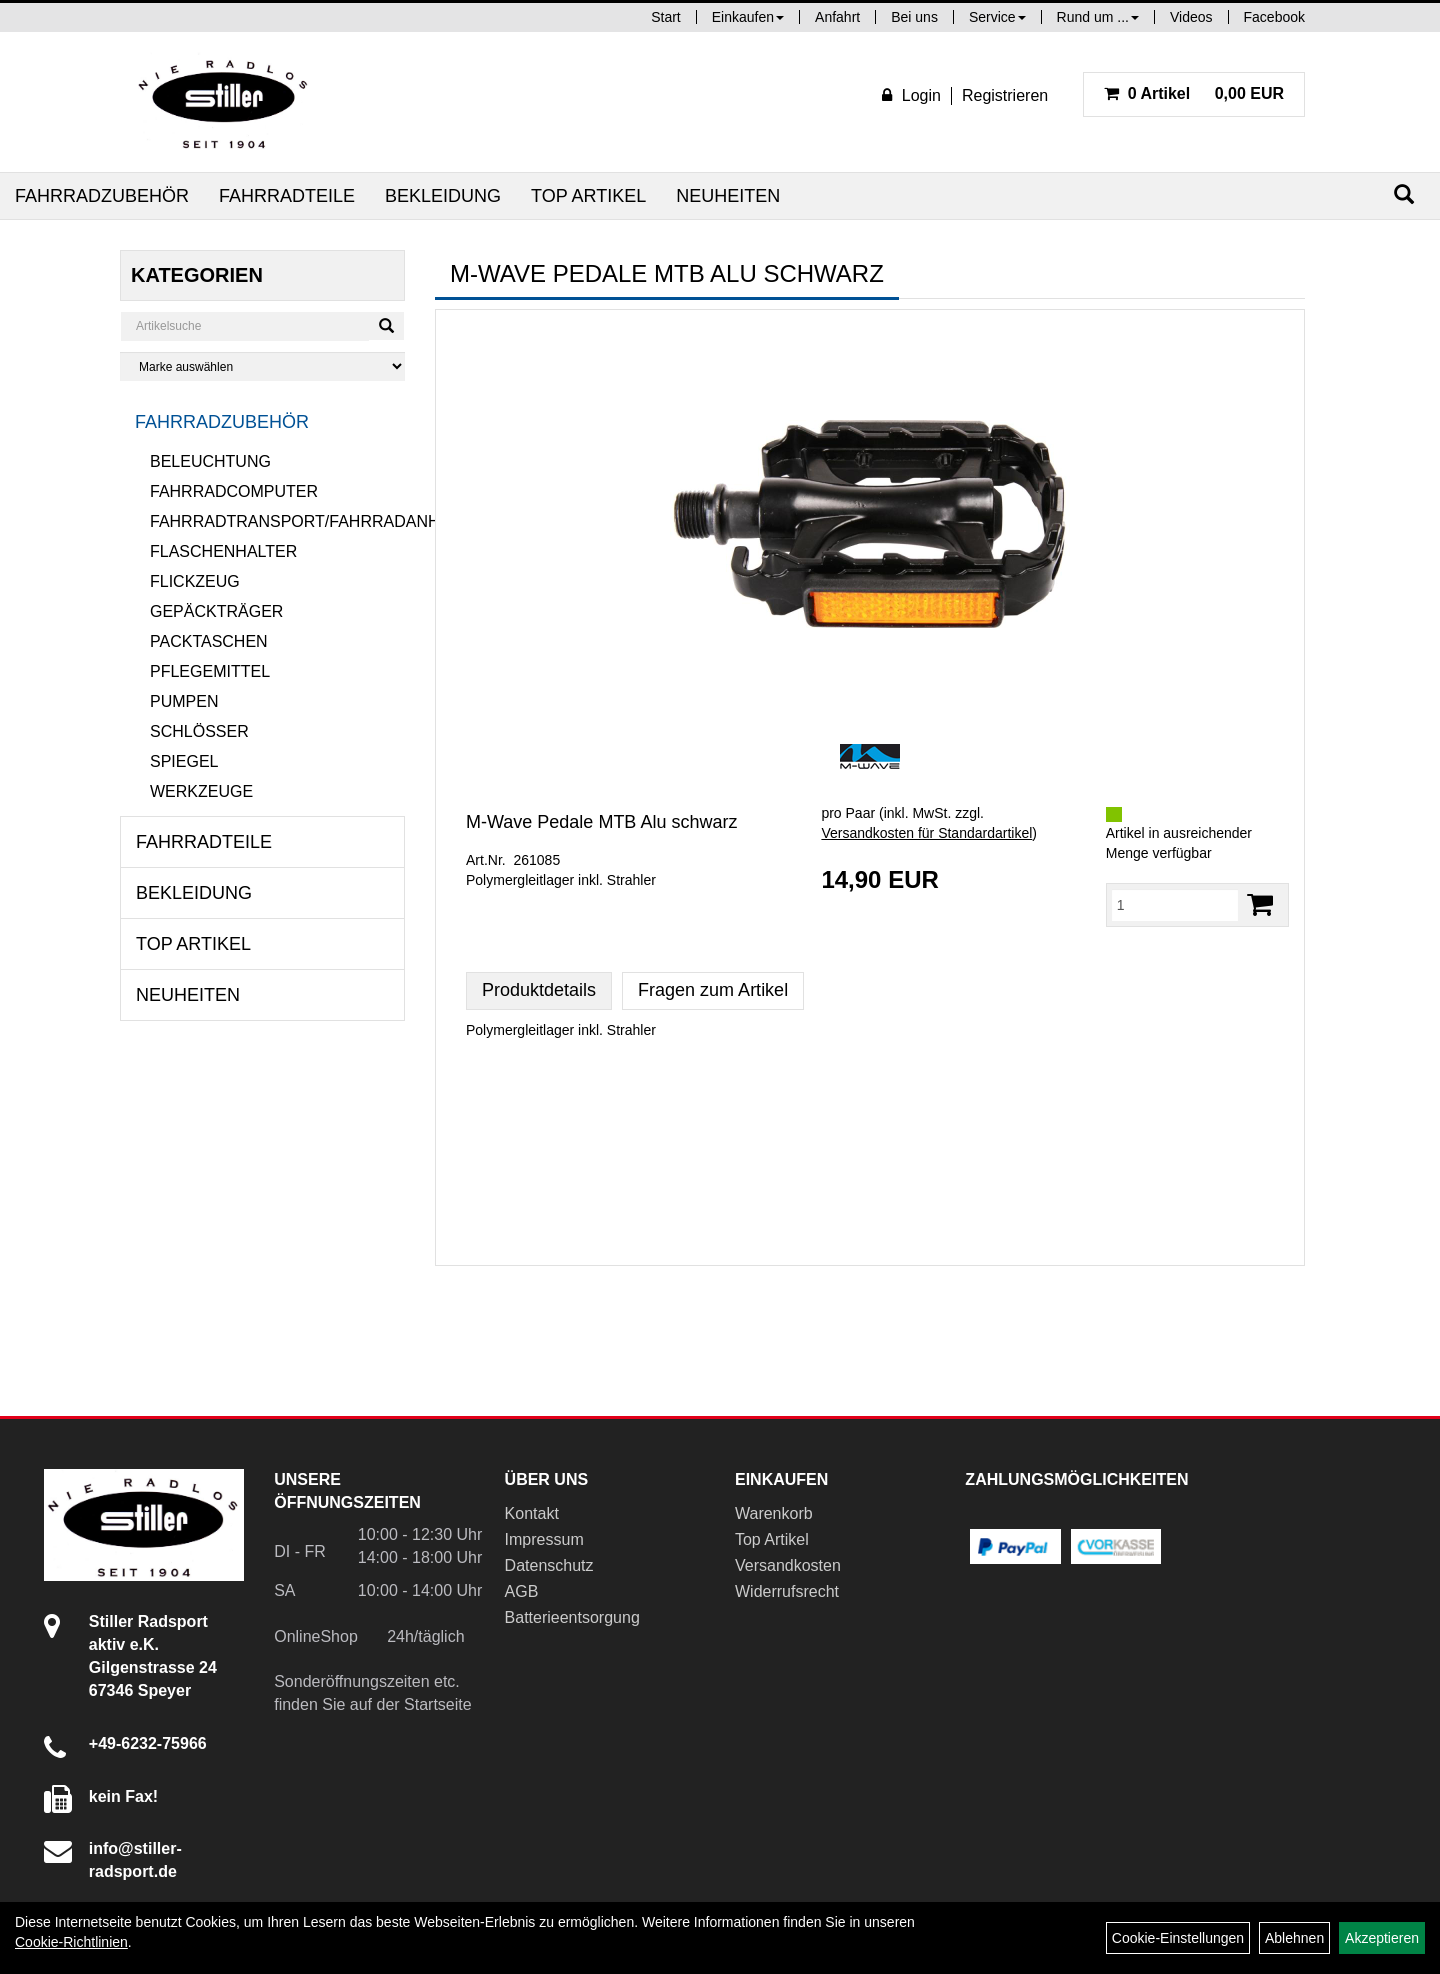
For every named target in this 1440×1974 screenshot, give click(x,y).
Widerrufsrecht (787, 1591)
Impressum (544, 1539)
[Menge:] (1175, 905)
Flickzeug (195, 581)
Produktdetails (539, 990)
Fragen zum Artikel (713, 990)
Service (997, 17)
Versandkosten (788, 1565)
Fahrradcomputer (234, 491)
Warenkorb (774, 1513)
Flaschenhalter (223, 551)
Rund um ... (1098, 17)
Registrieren (1005, 95)
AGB (522, 1591)
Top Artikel (588, 196)
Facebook (1274, 17)
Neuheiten (728, 196)
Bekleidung (443, 196)
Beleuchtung (210, 461)
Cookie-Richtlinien (71, 1942)
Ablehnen (1294, 1938)
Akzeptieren (1382, 1938)
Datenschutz (549, 1565)
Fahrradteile (287, 196)
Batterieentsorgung (572, 1617)
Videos (1191, 17)
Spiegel (184, 761)
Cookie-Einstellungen (1178, 1938)
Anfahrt (837, 17)
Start (666, 17)
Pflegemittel (210, 671)
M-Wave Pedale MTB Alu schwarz (601, 822)
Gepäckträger (216, 611)
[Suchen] (1404, 194)
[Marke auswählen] (262, 366)
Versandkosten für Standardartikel (926, 833)
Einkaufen (748, 17)
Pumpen (184, 701)
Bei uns (914, 17)
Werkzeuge (201, 791)
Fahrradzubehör (102, 196)
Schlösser (199, 731)
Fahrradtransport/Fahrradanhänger (277, 521)
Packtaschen (209, 641)
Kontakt (532, 1513)
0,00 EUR (1194, 93)
